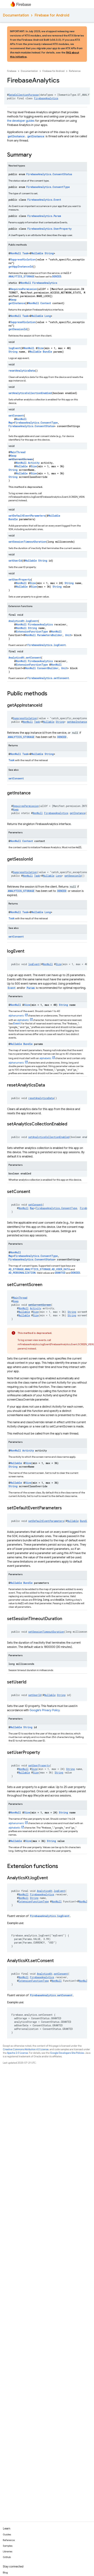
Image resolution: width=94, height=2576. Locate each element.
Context (45, 303)
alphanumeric (16, 1015)
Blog (5, 2572)
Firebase (11, 71)
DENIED (56, 276)
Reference (75, 71)
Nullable (37, 253)
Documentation (16, 15)
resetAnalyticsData (21, 370)
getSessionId (17, 329)
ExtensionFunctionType (32, 631)
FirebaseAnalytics (46, 98)
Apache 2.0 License (17, 2052)
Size (41, 348)
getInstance (16, 136)
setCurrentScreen (20, 459)
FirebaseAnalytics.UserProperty (49, 228)
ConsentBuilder (47, 668)
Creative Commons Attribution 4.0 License (26, 2049)
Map (10, 422)
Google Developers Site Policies (67, 2052)
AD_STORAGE (16, 1269)
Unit (68, 635)
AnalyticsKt (16, 621)
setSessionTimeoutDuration (27, 541)
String (49, 253)
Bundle (47, 351)
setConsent (16, 415)
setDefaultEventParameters (26, 515)
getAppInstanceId (20, 266)
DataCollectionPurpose (24, 94)
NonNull (15, 253)
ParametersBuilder (49, 635)
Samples (7, 2545)
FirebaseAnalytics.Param (44, 216)
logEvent (14, 348)
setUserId (15, 560)
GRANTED (60, 1272)
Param (31, 988)
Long (48, 316)
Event (11, 988)
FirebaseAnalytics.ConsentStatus (49, 174)
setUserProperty (19, 579)
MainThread (17, 452)
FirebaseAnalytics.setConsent (48, 678)
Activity (33, 462)
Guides (7, 2534)
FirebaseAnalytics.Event (44, 199)
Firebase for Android (52, 15)
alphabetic (23, 1020)
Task (25, 253)
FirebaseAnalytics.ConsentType (48, 187)
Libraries (7, 2551)
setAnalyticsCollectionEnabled (30, 393)
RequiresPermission (23, 289)
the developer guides (21, 121)
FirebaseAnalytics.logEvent (46, 645)
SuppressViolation (23, 259)
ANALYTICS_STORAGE (21, 276)
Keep (13, 299)
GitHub (7, 2557)
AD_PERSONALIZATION (22, 1272)
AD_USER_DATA (61, 1269)
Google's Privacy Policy (44, 1710)
